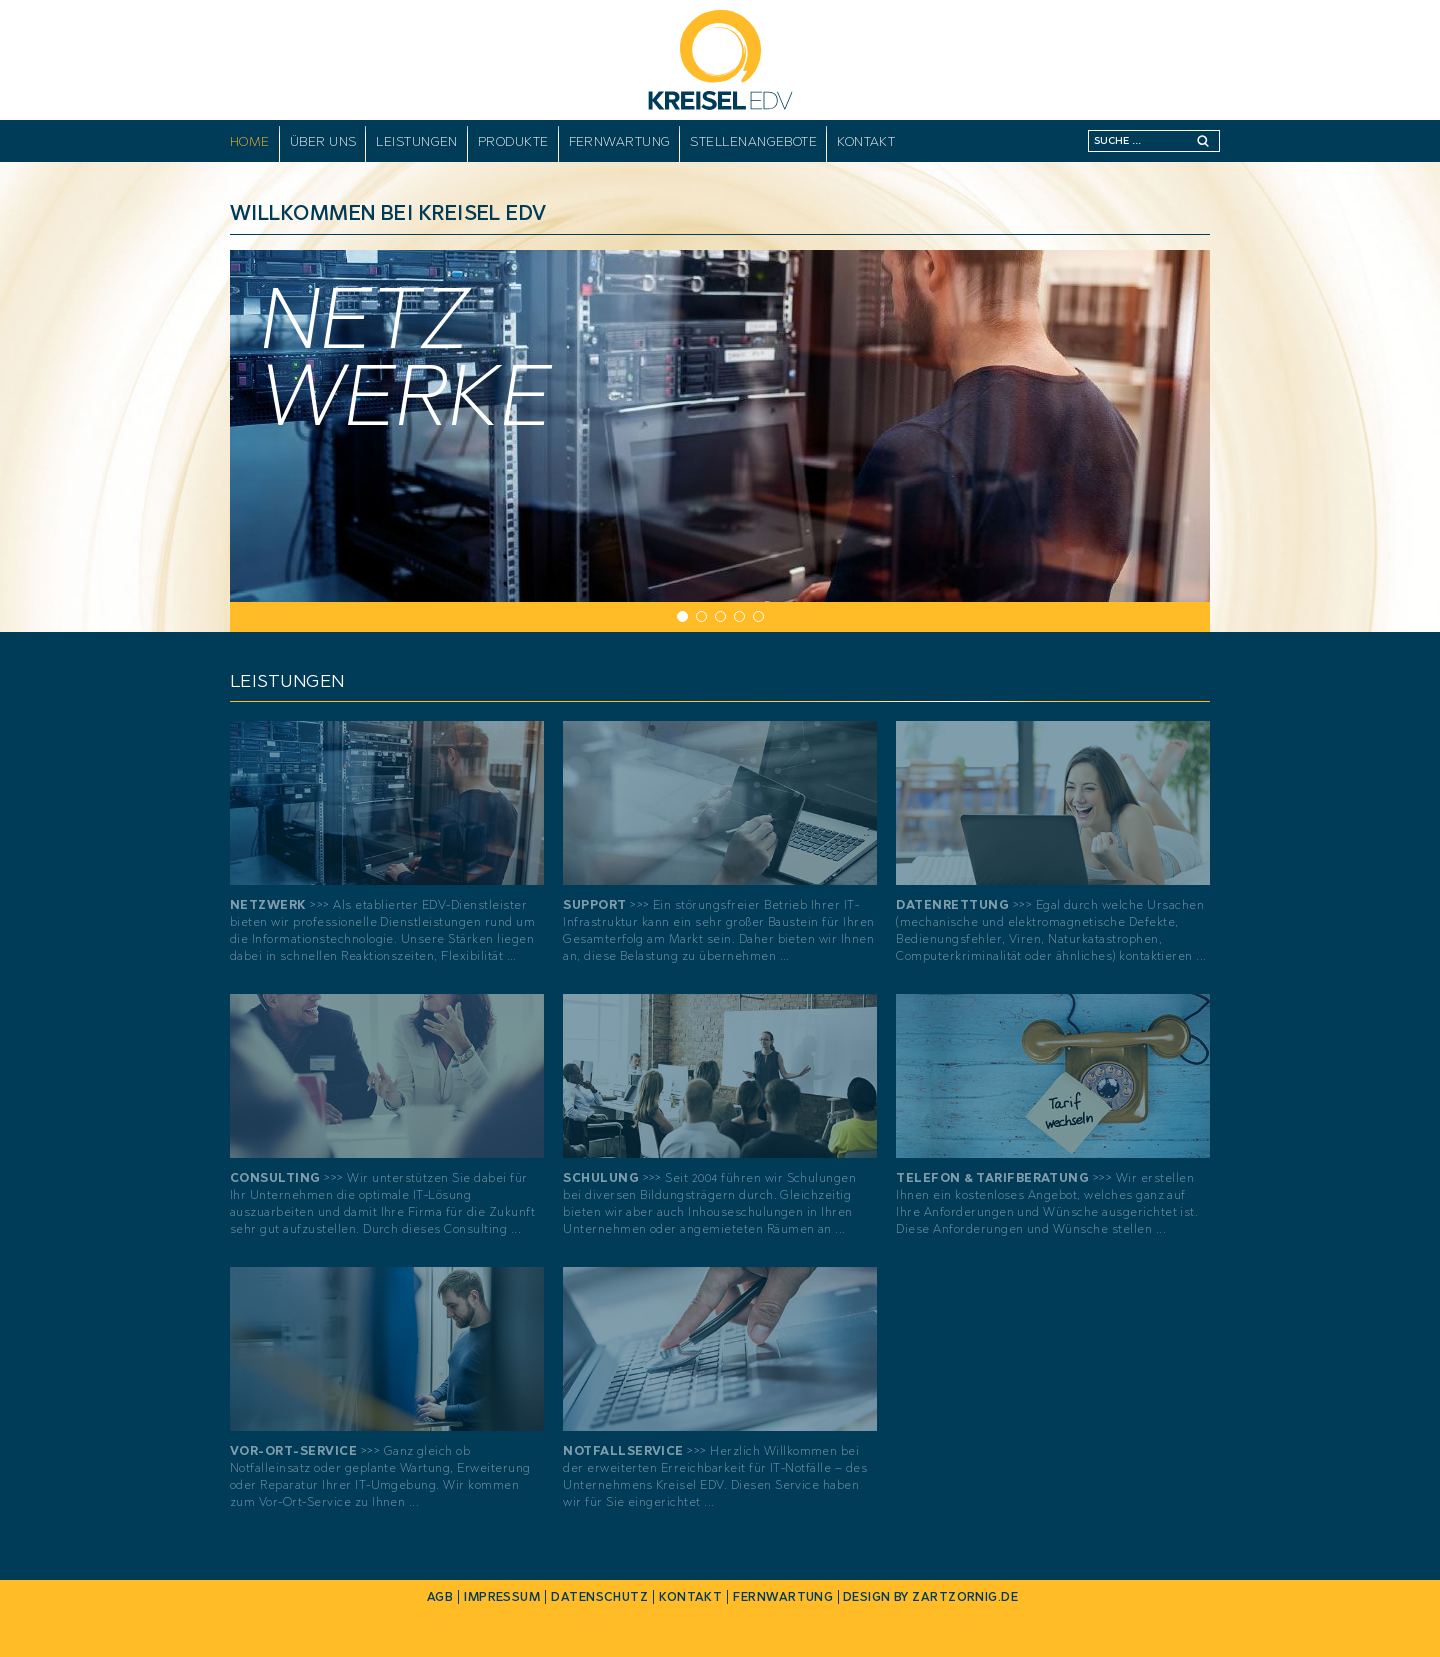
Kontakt (866, 141)
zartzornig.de (965, 1597)
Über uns (323, 141)
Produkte (513, 141)
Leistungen (417, 141)
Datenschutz (599, 1597)
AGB (440, 1597)
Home (250, 141)
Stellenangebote (753, 141)
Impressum (502, 1597)
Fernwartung (620, 141)
